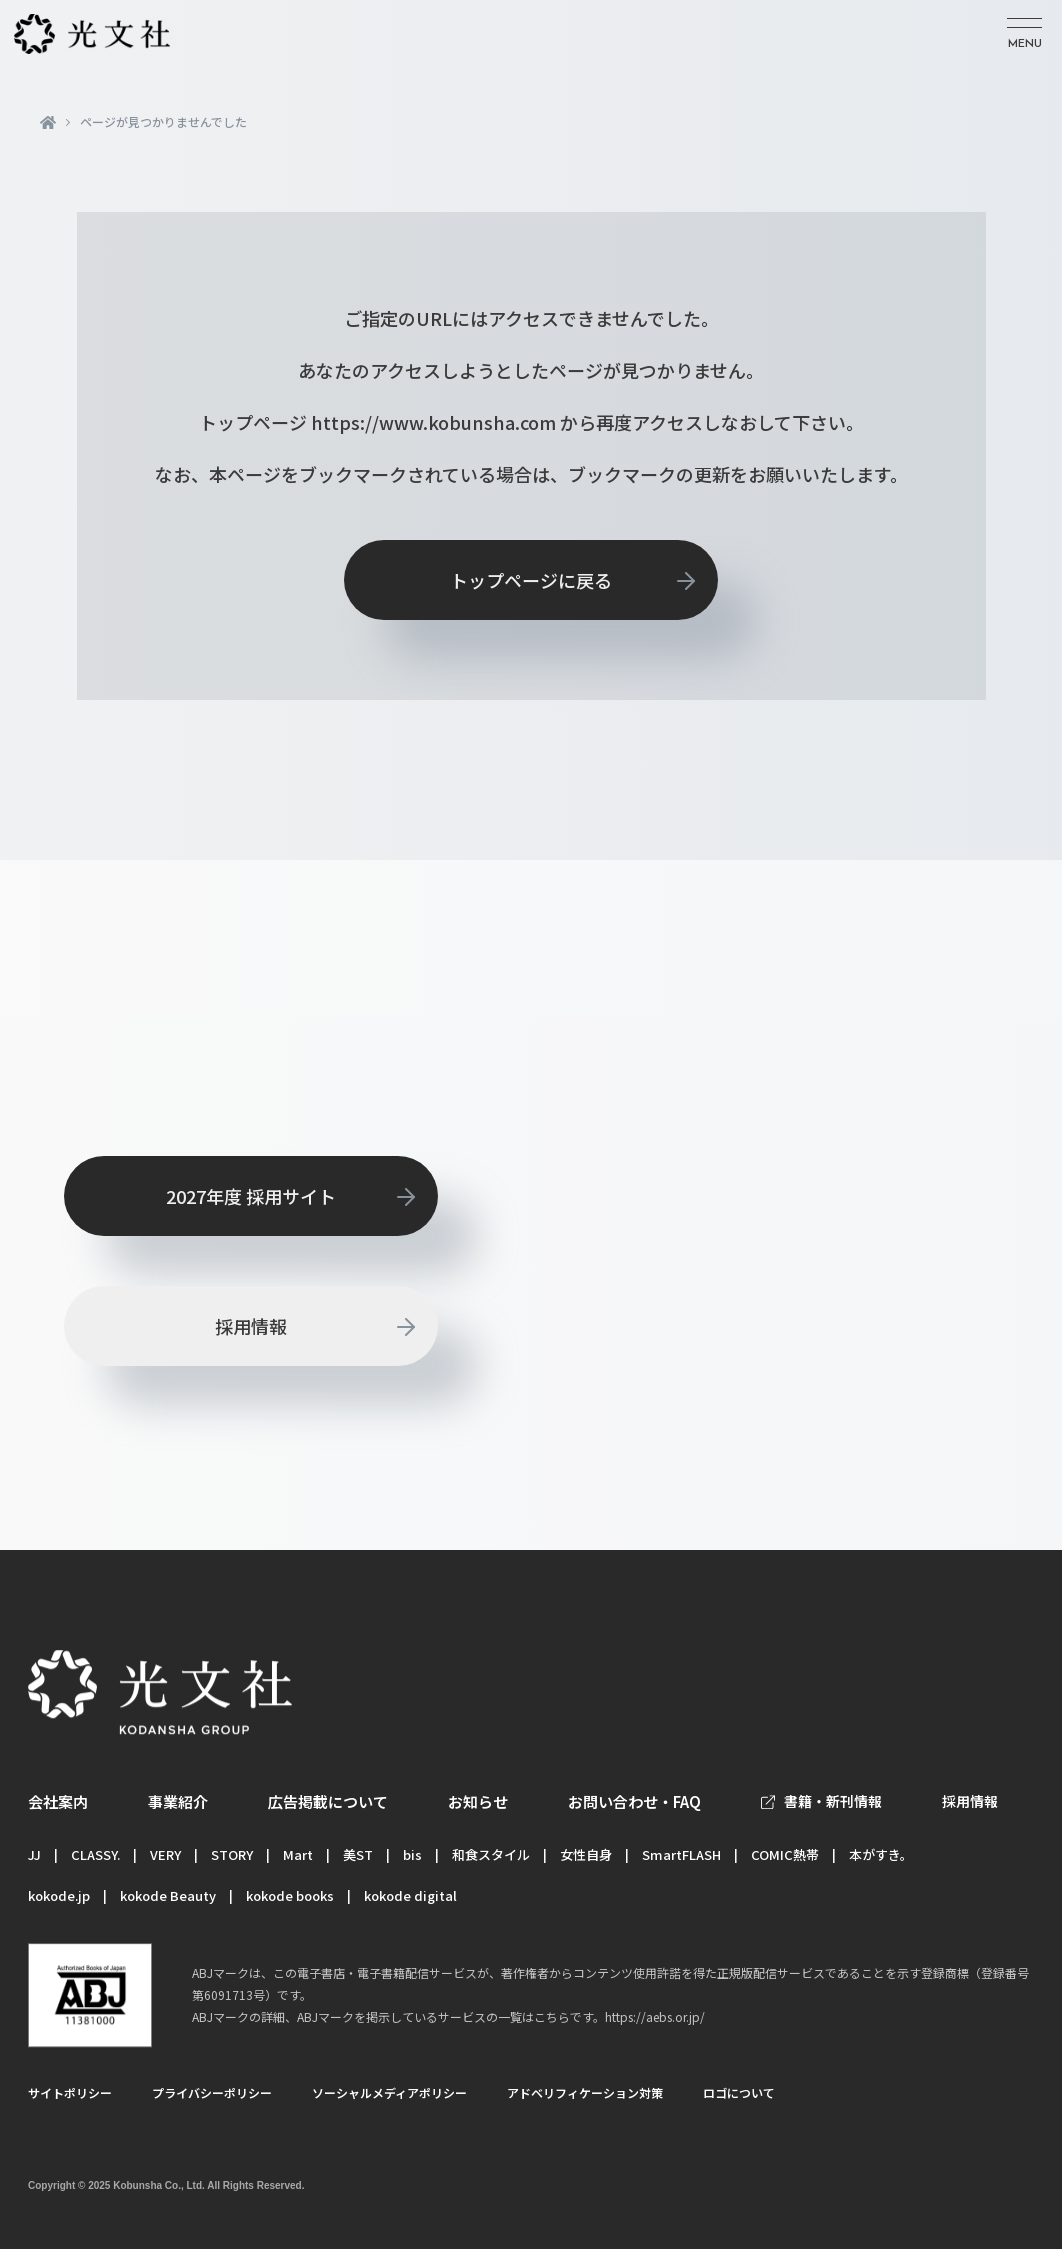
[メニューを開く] (1024, 34)
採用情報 (251, 1326)
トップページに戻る (531, 580)
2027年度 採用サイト (251, 1196)
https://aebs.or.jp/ (655, 2016)
